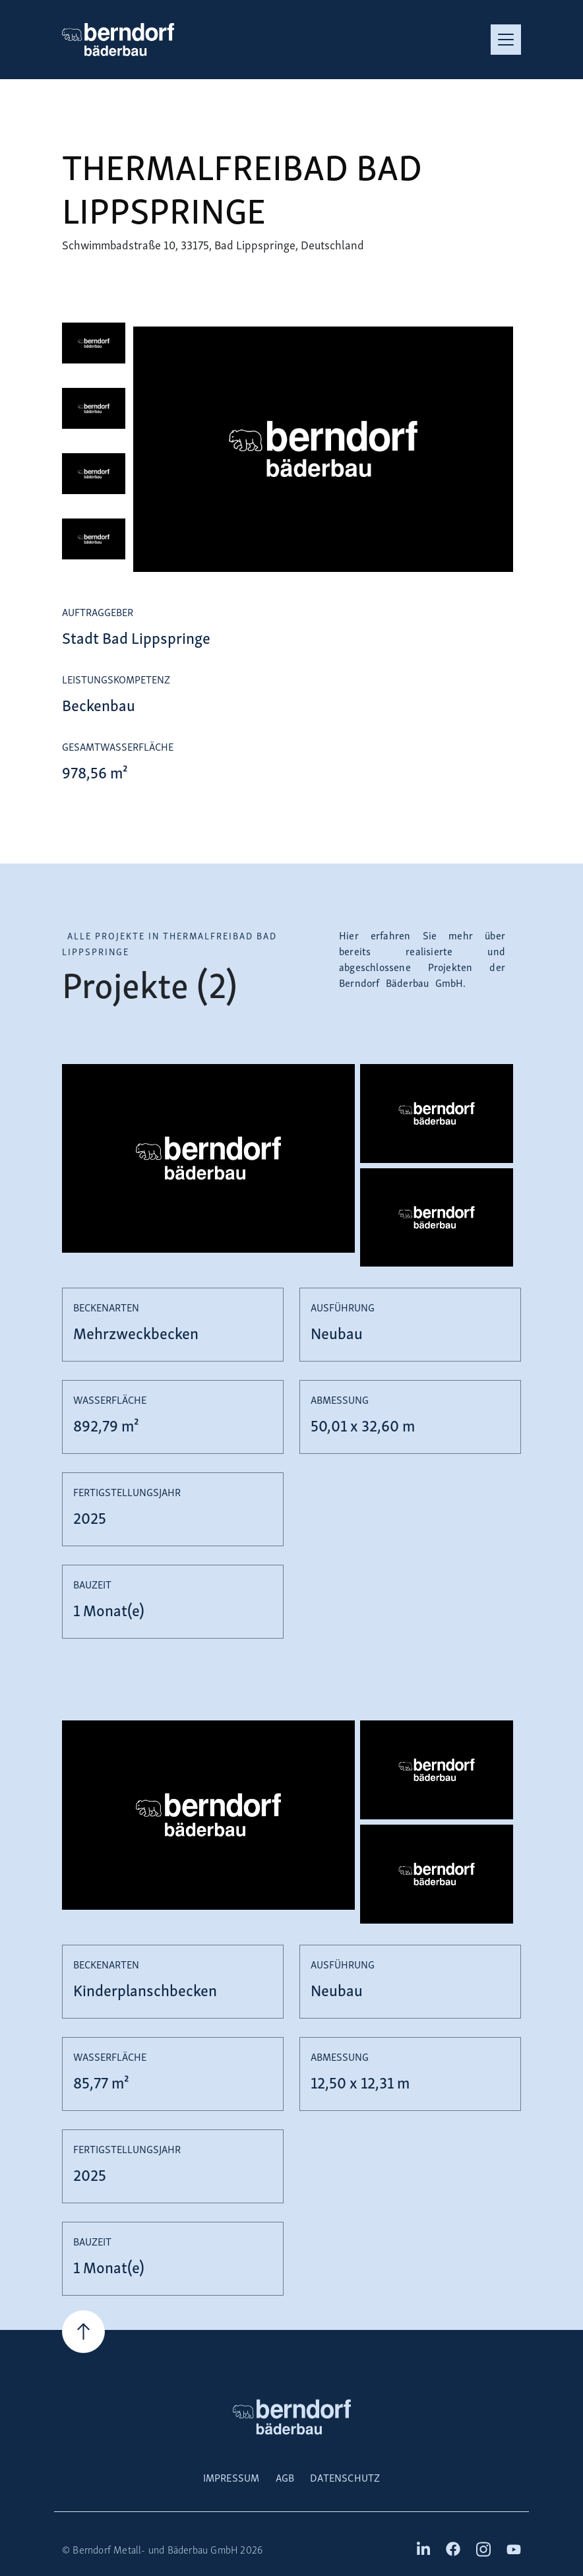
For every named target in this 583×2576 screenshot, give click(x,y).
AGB (285, 2477)
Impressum (231, 2477)
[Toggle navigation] (506, 39)
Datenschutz (345, 2477)
